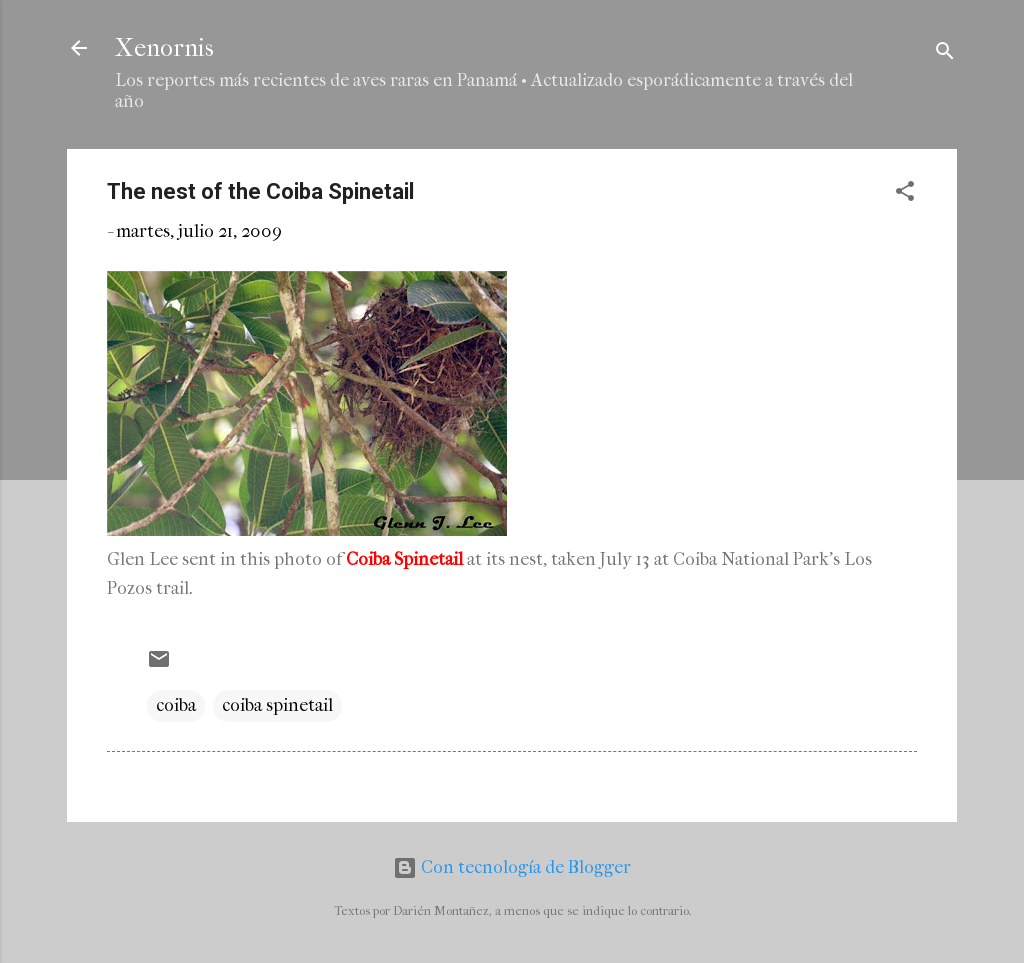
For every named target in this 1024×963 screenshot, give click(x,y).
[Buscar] (945, 54)
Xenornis (164, 48)
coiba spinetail (277, 705)
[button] (905, 194)
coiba (176, 705)
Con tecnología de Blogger (512, 867)
